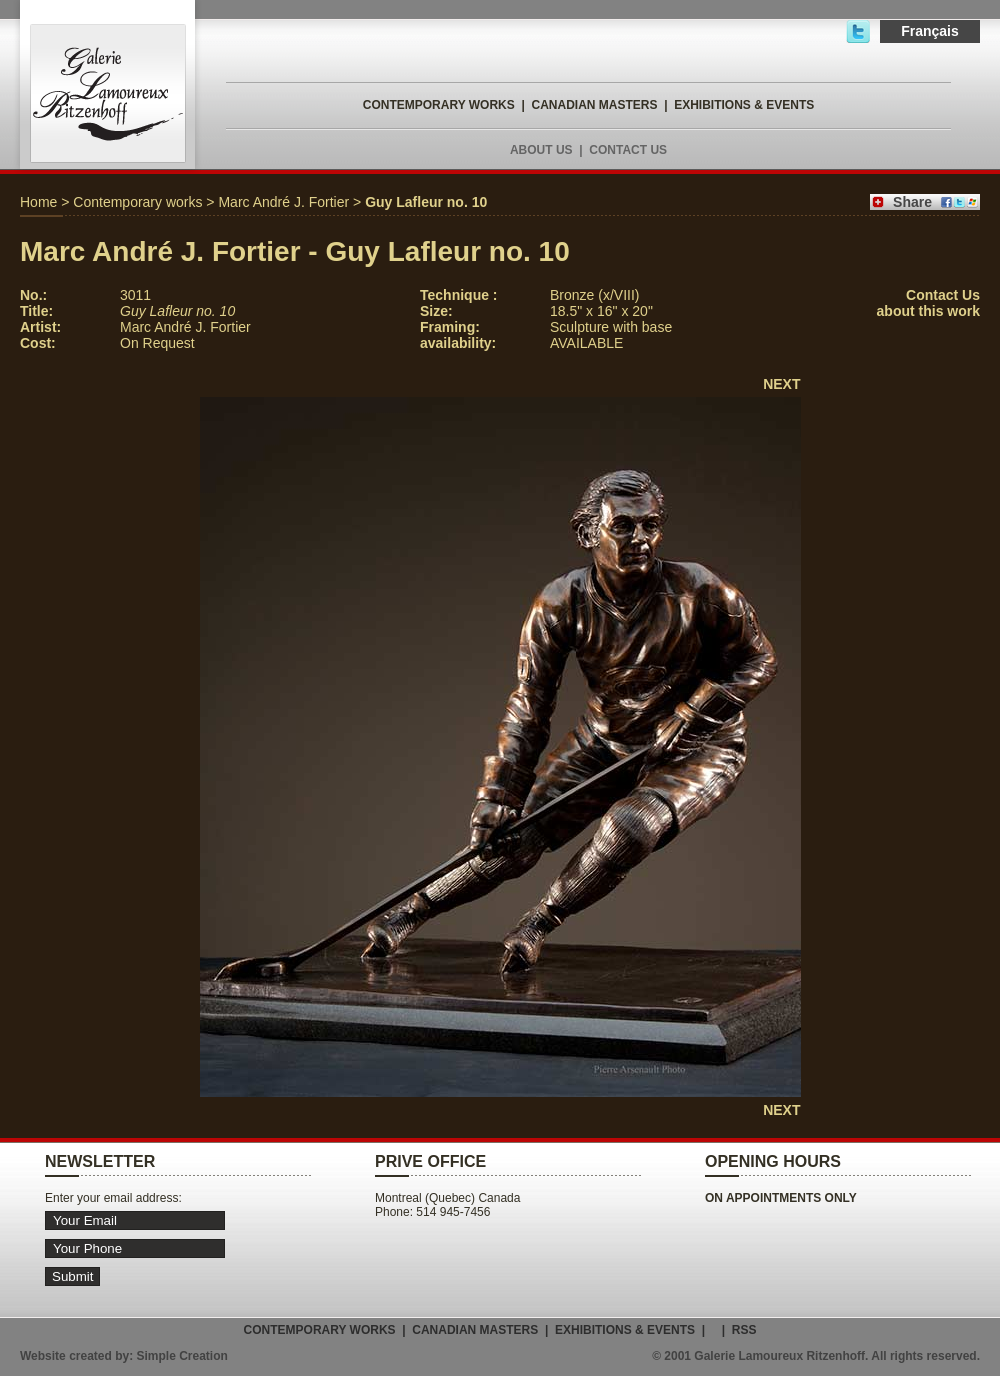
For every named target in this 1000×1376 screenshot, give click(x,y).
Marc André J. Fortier (283, 202)
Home (38, 202)
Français (930, 31)
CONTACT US (628, 150)
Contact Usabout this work (928, 303)
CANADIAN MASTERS (594, 105)
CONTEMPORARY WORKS (439, 105)
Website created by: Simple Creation (124, 1356)
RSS (744, 1330)
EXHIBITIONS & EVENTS (744, 105)
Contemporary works (137, 202)
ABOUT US (541, 150)
